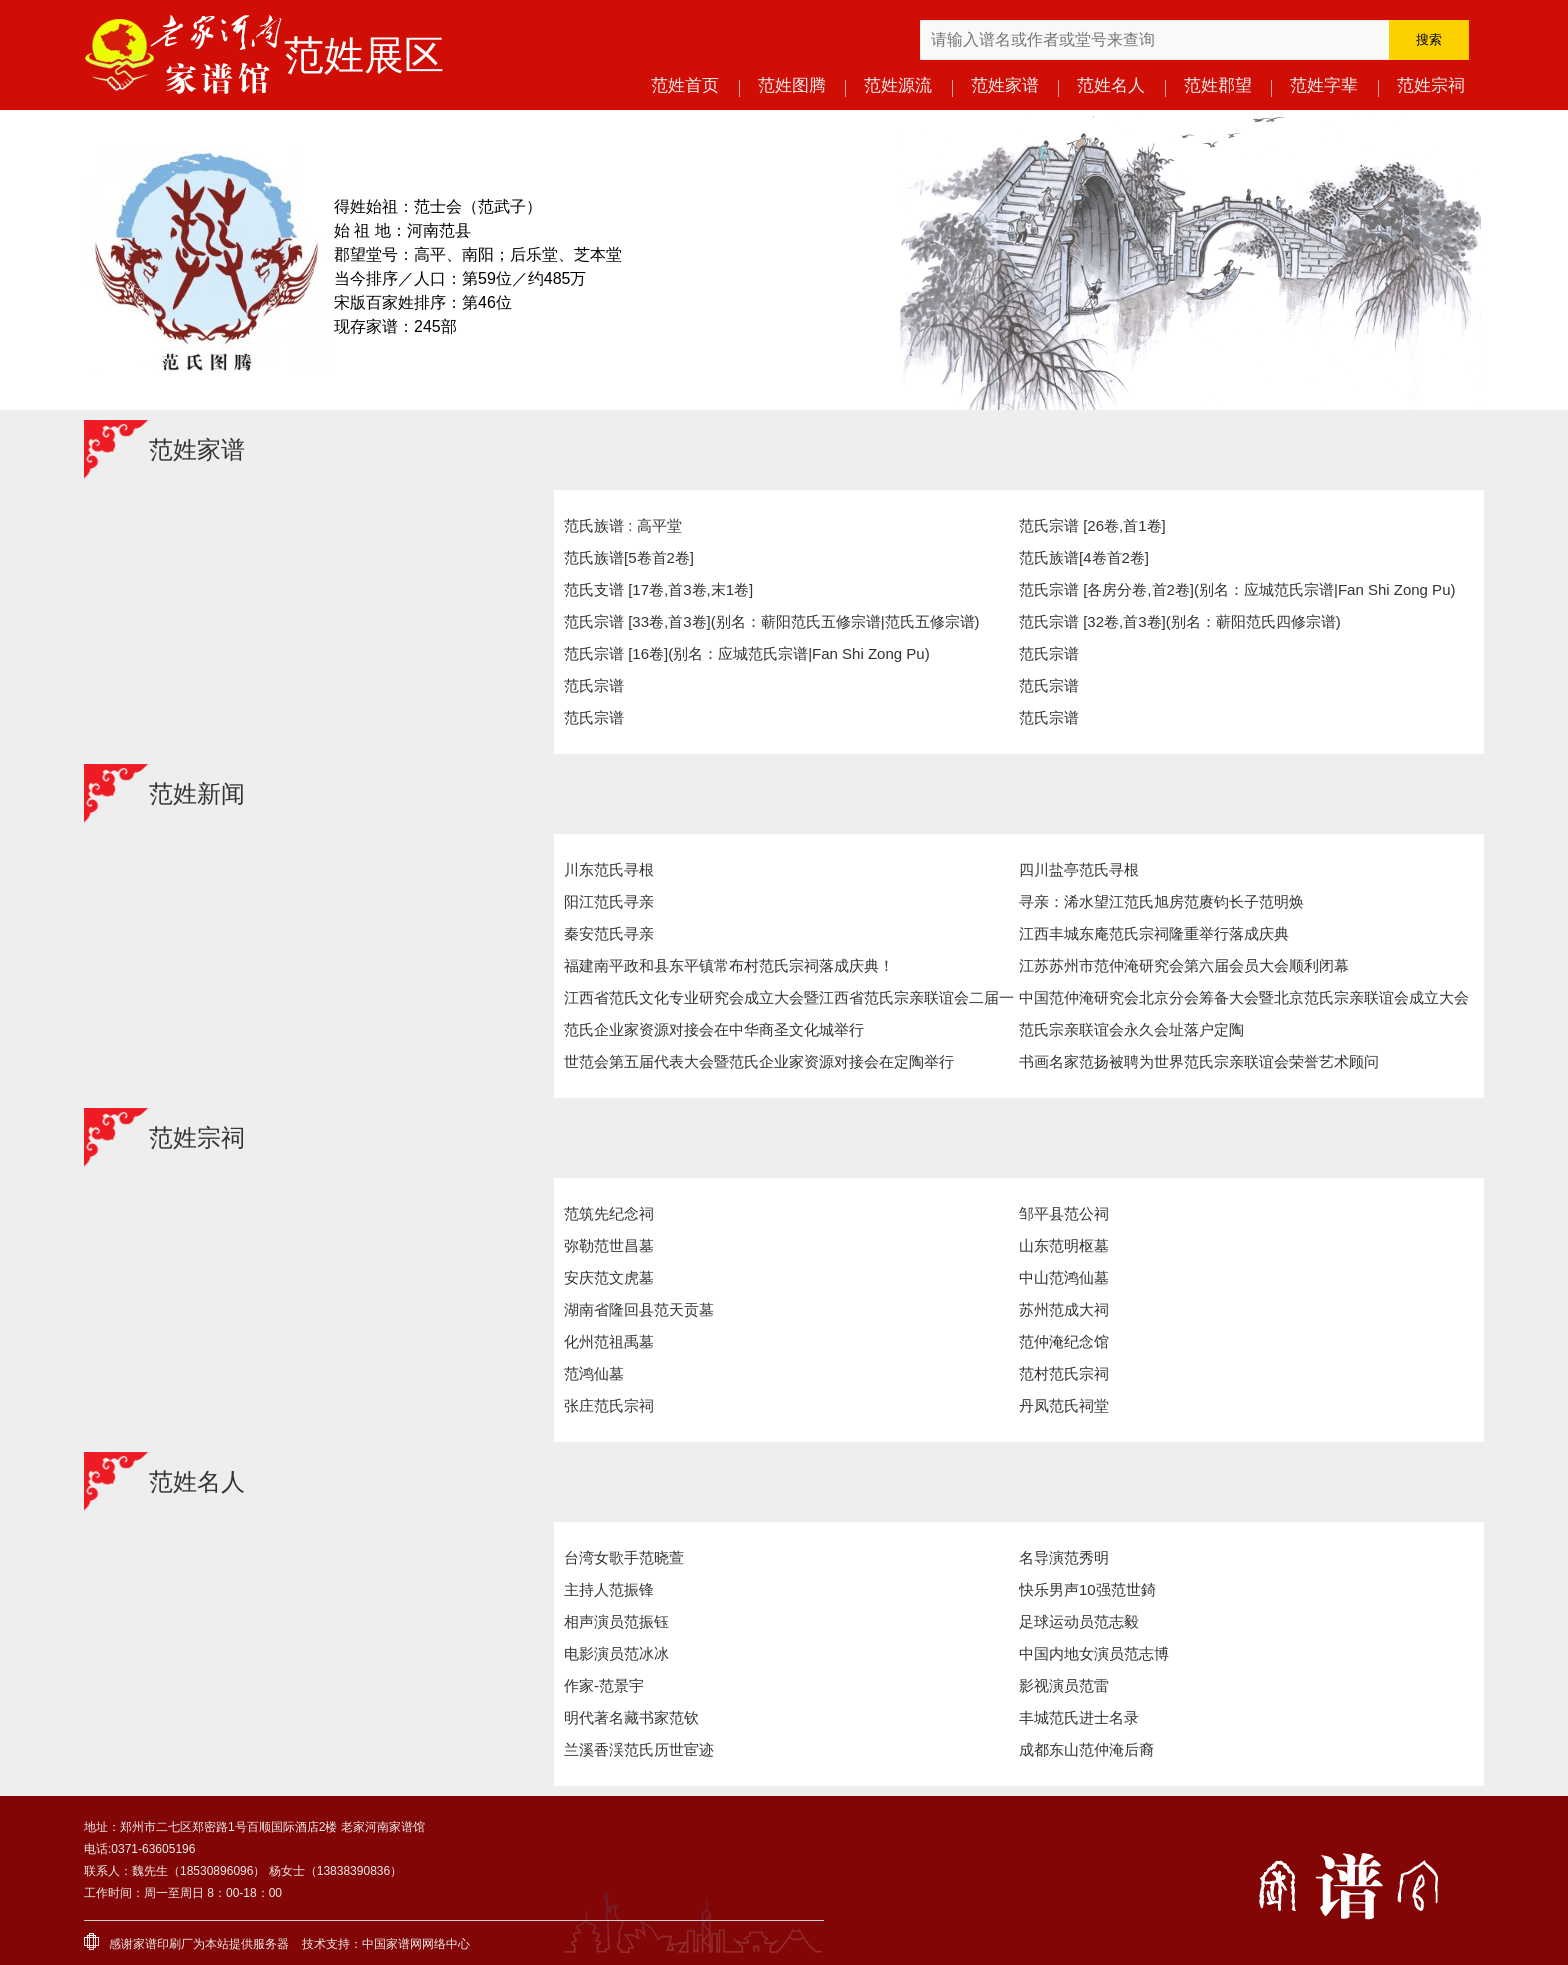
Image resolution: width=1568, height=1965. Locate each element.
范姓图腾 (792, 85)
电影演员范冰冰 (616, 1653)
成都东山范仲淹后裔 (1086, 1749)
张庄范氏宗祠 (609, 1405)
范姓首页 (685, 85)
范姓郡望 (1218, 85)
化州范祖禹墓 (609, 1341)
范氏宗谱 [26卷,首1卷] (1092, 525)
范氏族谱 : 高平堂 (623, 525)
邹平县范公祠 (1064, 1213)
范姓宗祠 (1431, 85)
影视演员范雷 (1064, 1685)
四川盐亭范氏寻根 (1079, 869)
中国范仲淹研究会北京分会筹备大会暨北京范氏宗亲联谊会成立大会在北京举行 (1244, 1001)
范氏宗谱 (1049, 653)
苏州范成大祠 (1064, 1309)
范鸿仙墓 (594, 1373)
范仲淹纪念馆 (1064, 1341)
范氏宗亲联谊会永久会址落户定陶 (1131, 1029)
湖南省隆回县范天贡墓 (639, 1309)
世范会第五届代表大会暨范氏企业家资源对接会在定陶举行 (759, 1061)
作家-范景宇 (604, 1685)
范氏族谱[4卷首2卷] (1084, 557)
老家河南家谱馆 (184, 55)
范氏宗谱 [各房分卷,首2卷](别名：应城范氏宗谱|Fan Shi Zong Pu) (1237, 589)
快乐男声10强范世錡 (1087, 1589)
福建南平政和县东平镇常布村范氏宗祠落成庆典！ (729, 965)
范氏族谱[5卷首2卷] (629, 557)
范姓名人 (1111, 85)
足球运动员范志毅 (1079, 1621)
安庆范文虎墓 (609, 1277)
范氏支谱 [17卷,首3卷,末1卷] (658, 589)
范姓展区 (364, 55)
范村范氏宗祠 (1064, 1373)
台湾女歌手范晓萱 (624, 1557)
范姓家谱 (1005, 85)
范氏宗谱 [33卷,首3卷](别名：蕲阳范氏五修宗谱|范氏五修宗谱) (772, 621)
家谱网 (404, 1944)
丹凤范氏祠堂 (1064, 1405)
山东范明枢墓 (1064, 1245)
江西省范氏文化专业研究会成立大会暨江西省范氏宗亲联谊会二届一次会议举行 (789, 1001)
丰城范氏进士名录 (1079, 1717)
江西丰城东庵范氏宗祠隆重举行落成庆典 (1154, 933)
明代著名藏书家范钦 (631, 1717)
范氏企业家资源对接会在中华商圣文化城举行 (714, 1029)
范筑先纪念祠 (609, 1213)
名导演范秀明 (1064, 1557)
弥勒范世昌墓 (609, 1245)
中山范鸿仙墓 (1064, 1277)
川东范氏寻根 (609, 869)
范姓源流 (898, 85)
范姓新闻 (197, 793)
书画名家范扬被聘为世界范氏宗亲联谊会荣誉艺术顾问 (1199, 1061)
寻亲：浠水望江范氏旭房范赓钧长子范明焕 (1161, 901)
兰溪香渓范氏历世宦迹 (639, 1749)
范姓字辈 (1324, 85)
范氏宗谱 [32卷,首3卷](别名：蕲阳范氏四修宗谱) (1180, 621)
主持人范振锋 (609, 1589)
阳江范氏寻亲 (609, 901)
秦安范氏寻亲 (609, 933)
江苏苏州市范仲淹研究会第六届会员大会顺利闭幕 (1184, 965)
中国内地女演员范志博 (1094, 1653)
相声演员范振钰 (616, 1621)
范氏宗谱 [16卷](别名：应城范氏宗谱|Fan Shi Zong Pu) (747, 653)
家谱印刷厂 (163, 1944)
